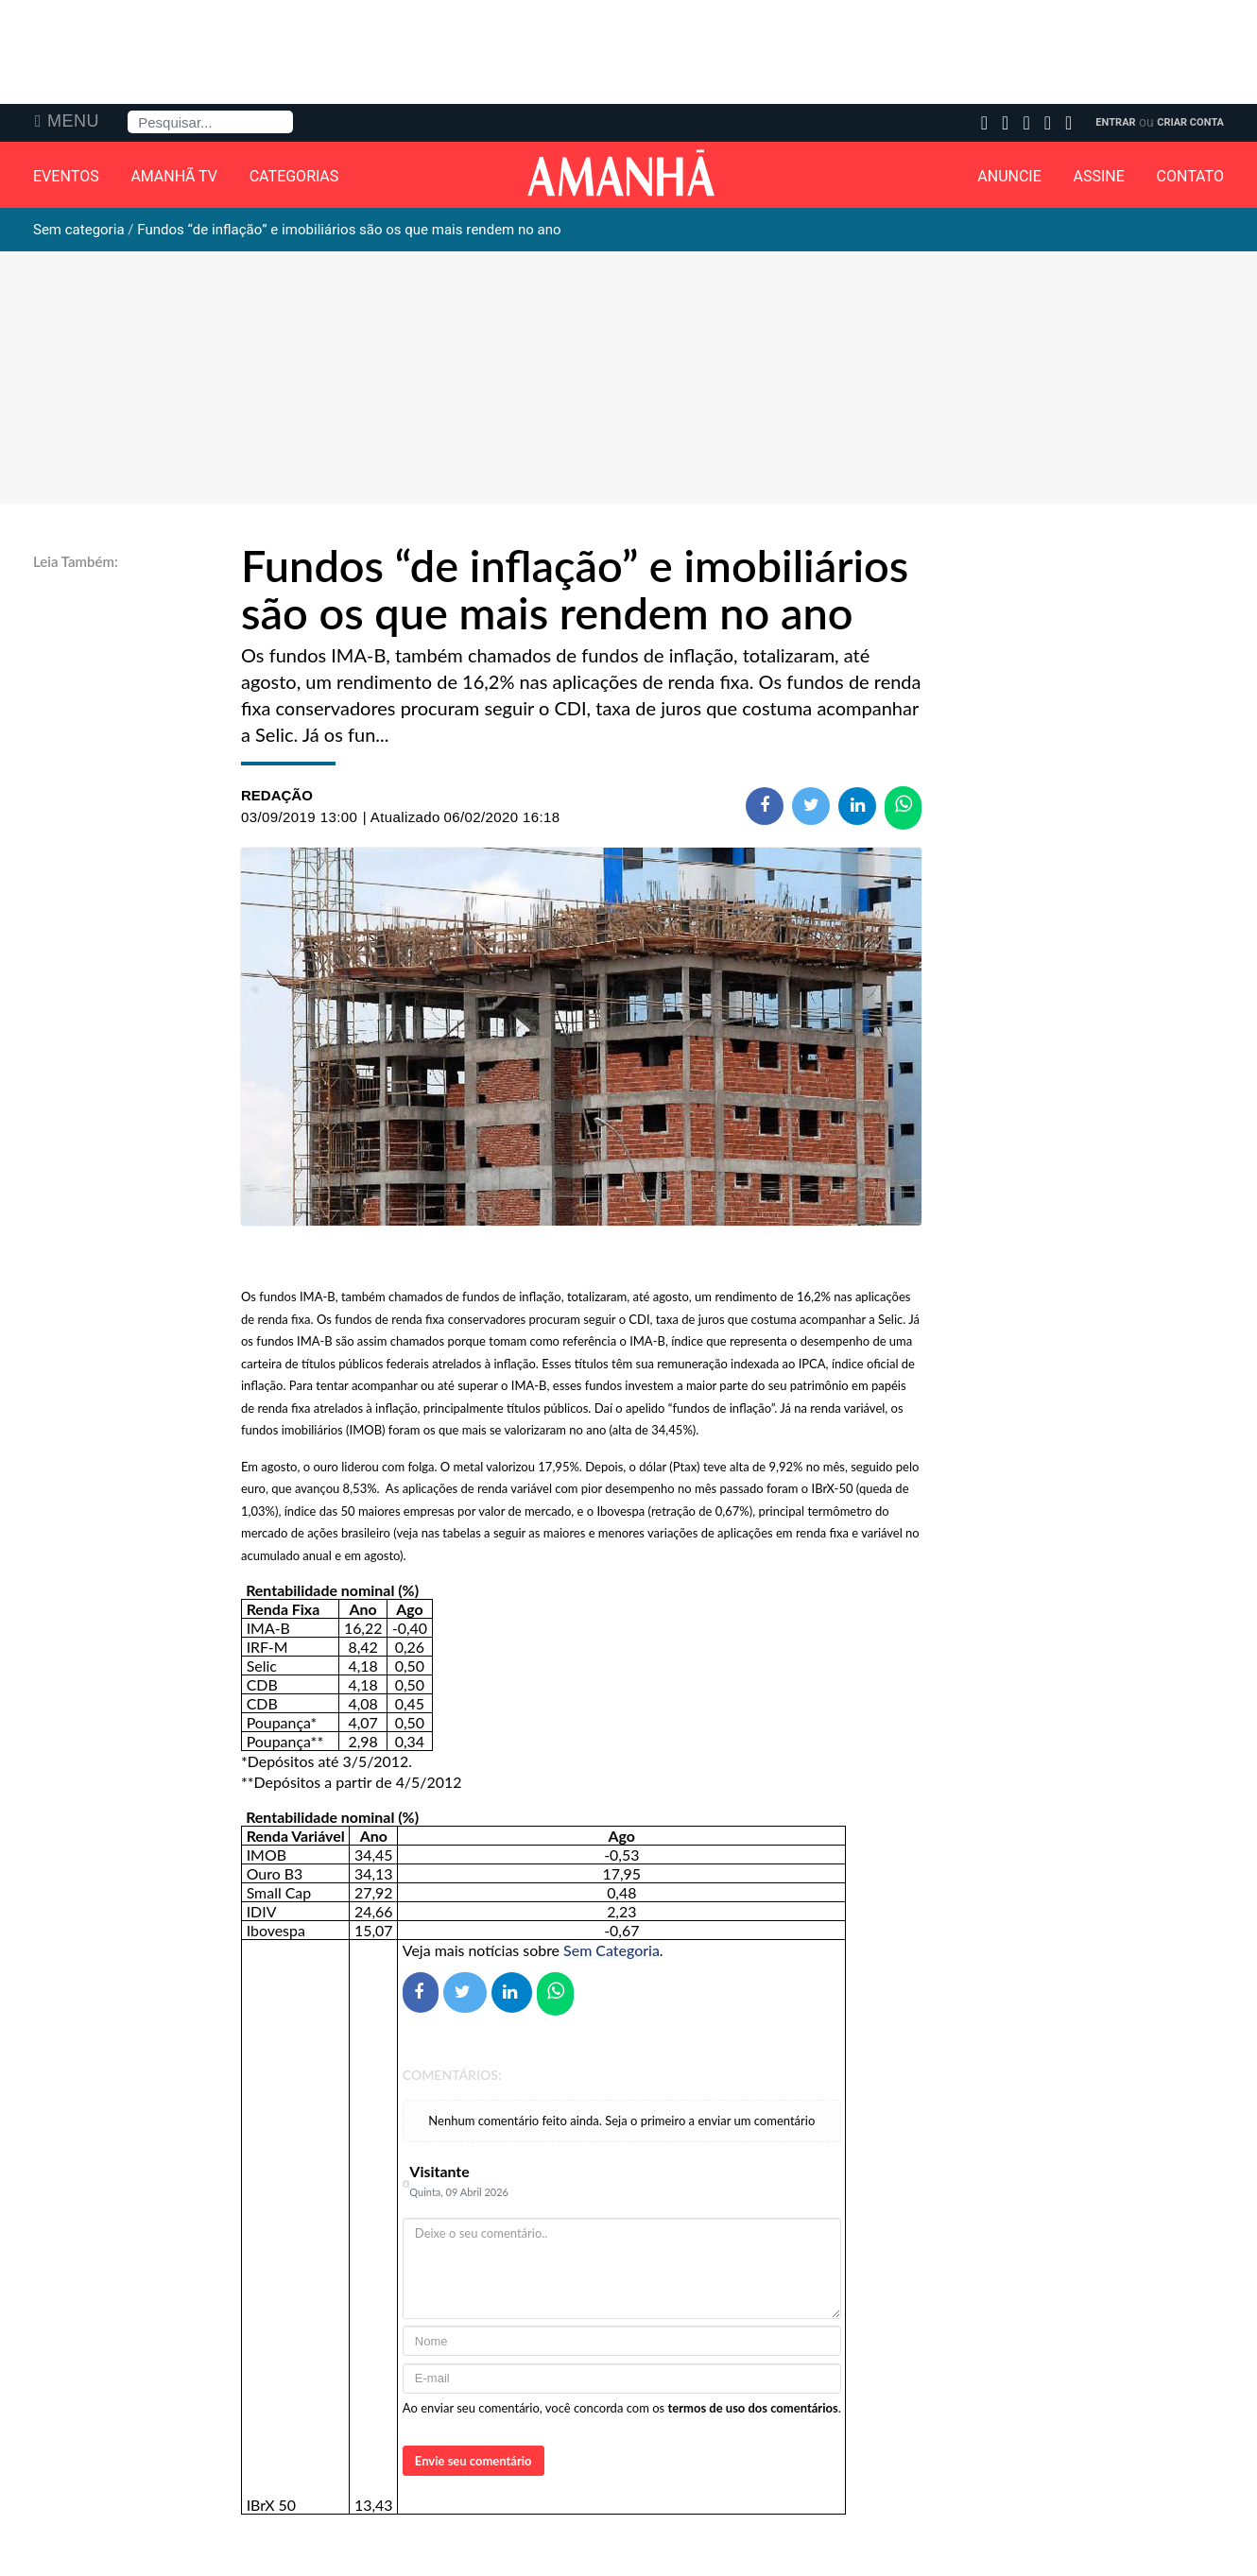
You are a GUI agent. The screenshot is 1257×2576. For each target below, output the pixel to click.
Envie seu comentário (473, 2460)
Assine (1099, 176)
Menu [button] (73, 121)
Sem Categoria (611, 1950)
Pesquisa (128, 111)
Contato (1190, 176)
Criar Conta (1190, 122)
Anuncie (1009, 176)
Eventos (66, 176)
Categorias (294, 176)
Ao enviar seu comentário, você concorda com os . (622, 2407)
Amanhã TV (173, 176)
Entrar (1115, 122)
